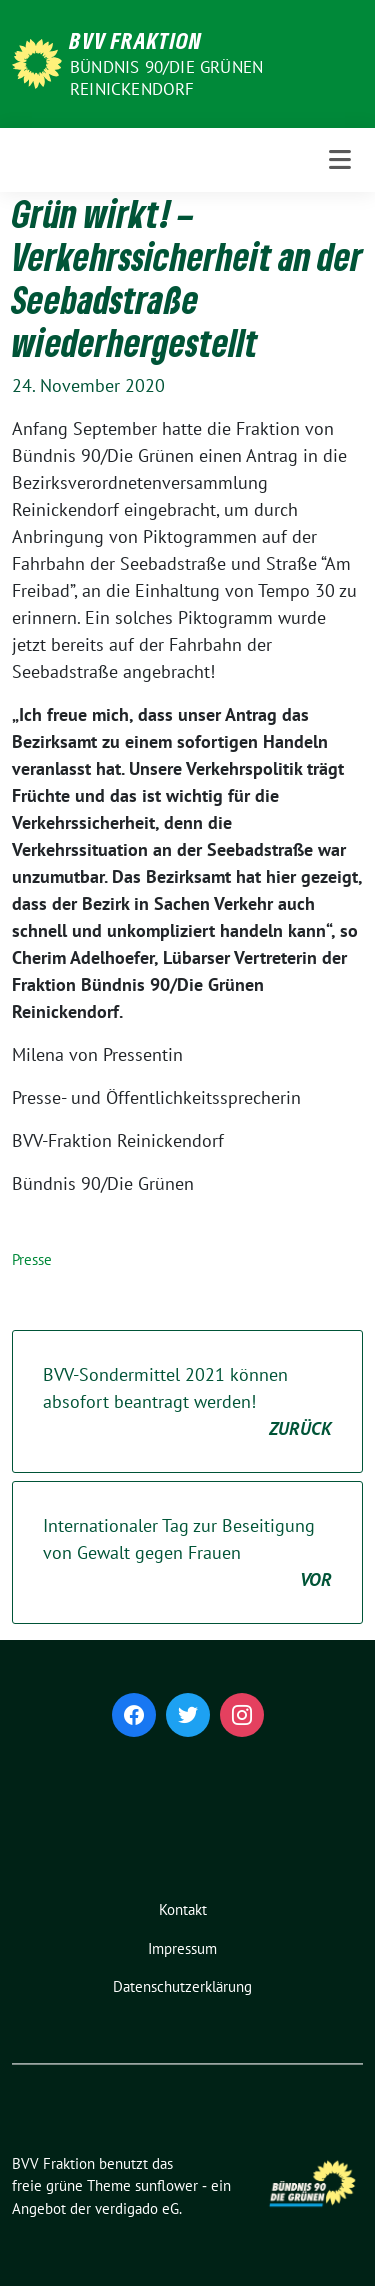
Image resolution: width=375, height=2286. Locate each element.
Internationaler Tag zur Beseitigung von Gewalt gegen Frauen (187, 1553)
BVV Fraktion (136, 40)
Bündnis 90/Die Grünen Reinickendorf (166, 78)
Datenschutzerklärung (182, 1986)
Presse (32, 1259)
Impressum (182, 1948)
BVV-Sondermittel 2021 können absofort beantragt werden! (187, 1402)
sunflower (166, 2185)
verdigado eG (137, 2208)
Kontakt (183, 1909)
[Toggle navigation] (340, 160)
